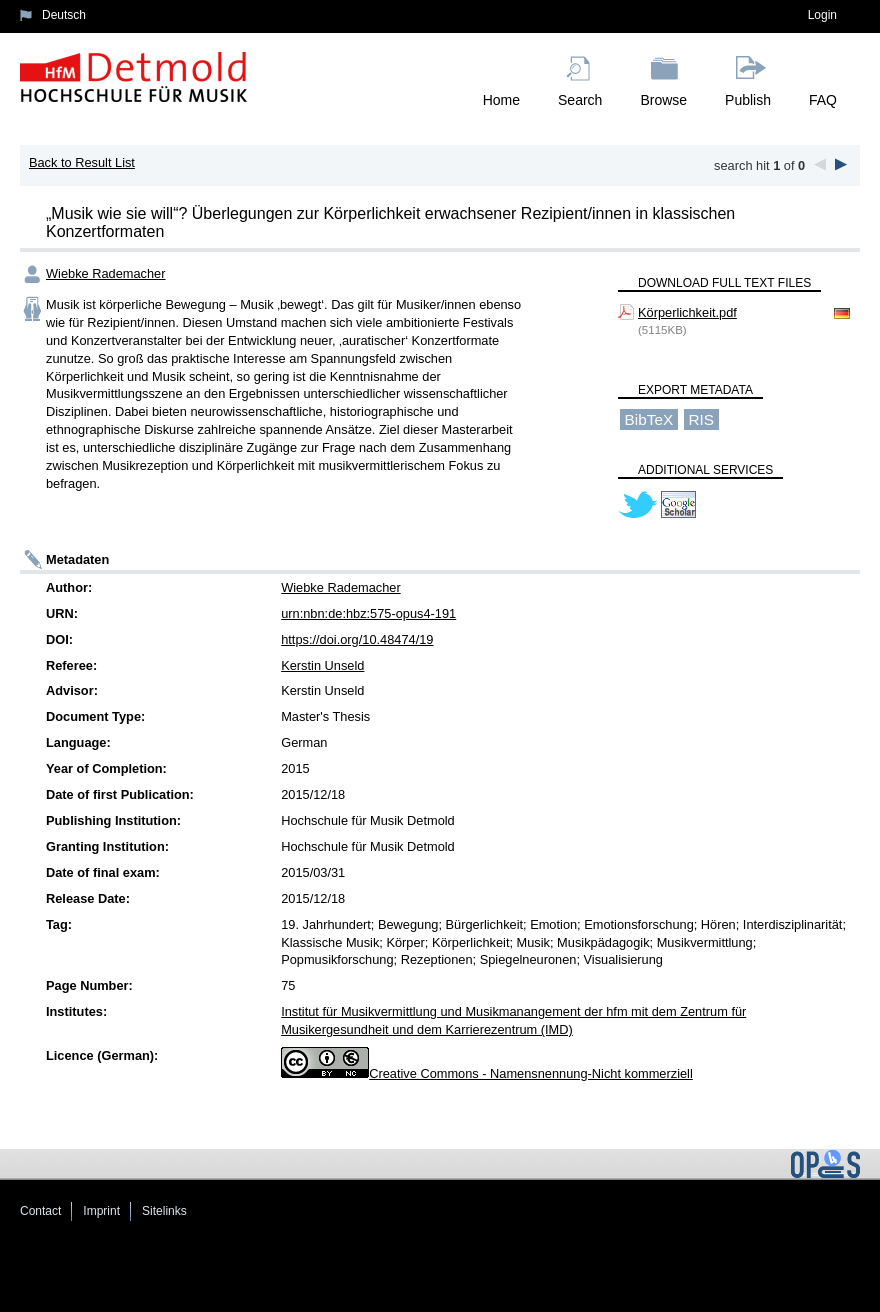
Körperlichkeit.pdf (687, 312)
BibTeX (649, 419)
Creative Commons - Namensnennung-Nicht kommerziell (531, 1073)
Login (822, 15)
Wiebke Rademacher (106, 273)
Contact (40, 1211)
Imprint (101, 1211)
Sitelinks (164, 1211)
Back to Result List (82, 162)
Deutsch (64, 15)
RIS (701, 419)
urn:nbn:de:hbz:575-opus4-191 (368, 613)
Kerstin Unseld (322, 665)
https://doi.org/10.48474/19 (357, 639)
